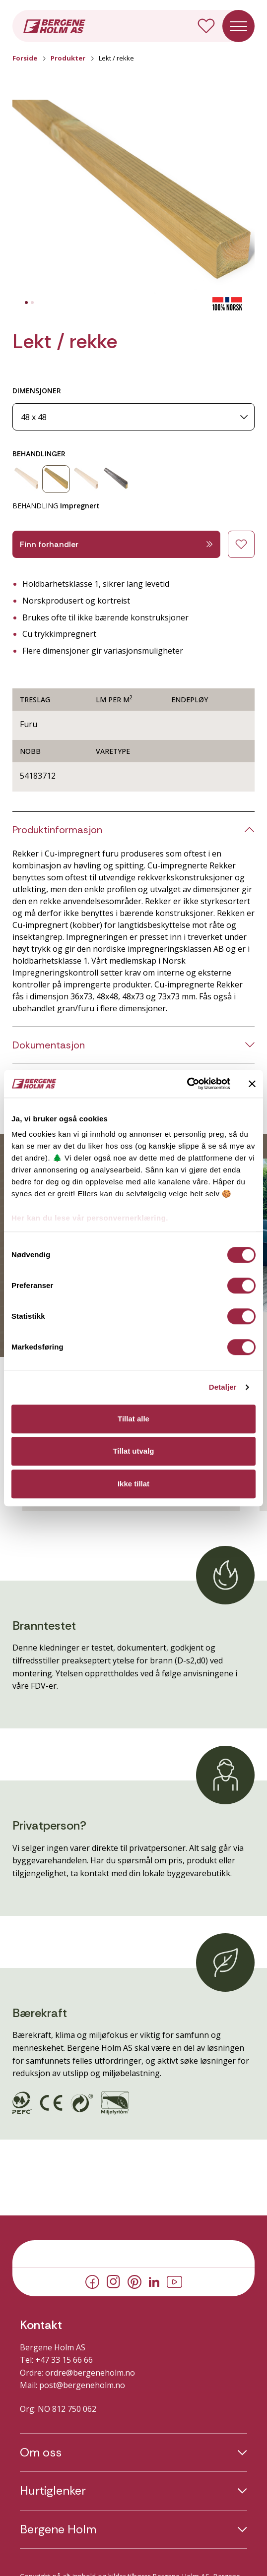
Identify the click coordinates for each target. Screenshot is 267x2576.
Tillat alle (133, 1418)
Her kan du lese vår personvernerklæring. (89, 1218)
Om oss (41, 2452)
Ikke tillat (133, 1483)
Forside (24, 58)
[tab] (26, 302)
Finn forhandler (116, 544)
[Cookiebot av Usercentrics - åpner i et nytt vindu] (186, 1083)
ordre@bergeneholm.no (90, 2372)
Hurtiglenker (53, 2490)
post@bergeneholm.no (82, 2385)
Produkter (68, 58)
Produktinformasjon (57, 829)
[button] (133, 198)
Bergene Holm (58, 2529)
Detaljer (223, 1387)
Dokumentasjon (48, 1045)
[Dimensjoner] (133, 416)
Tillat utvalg (133, 1451)
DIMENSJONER (36, 390)
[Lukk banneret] (252, 1083)
